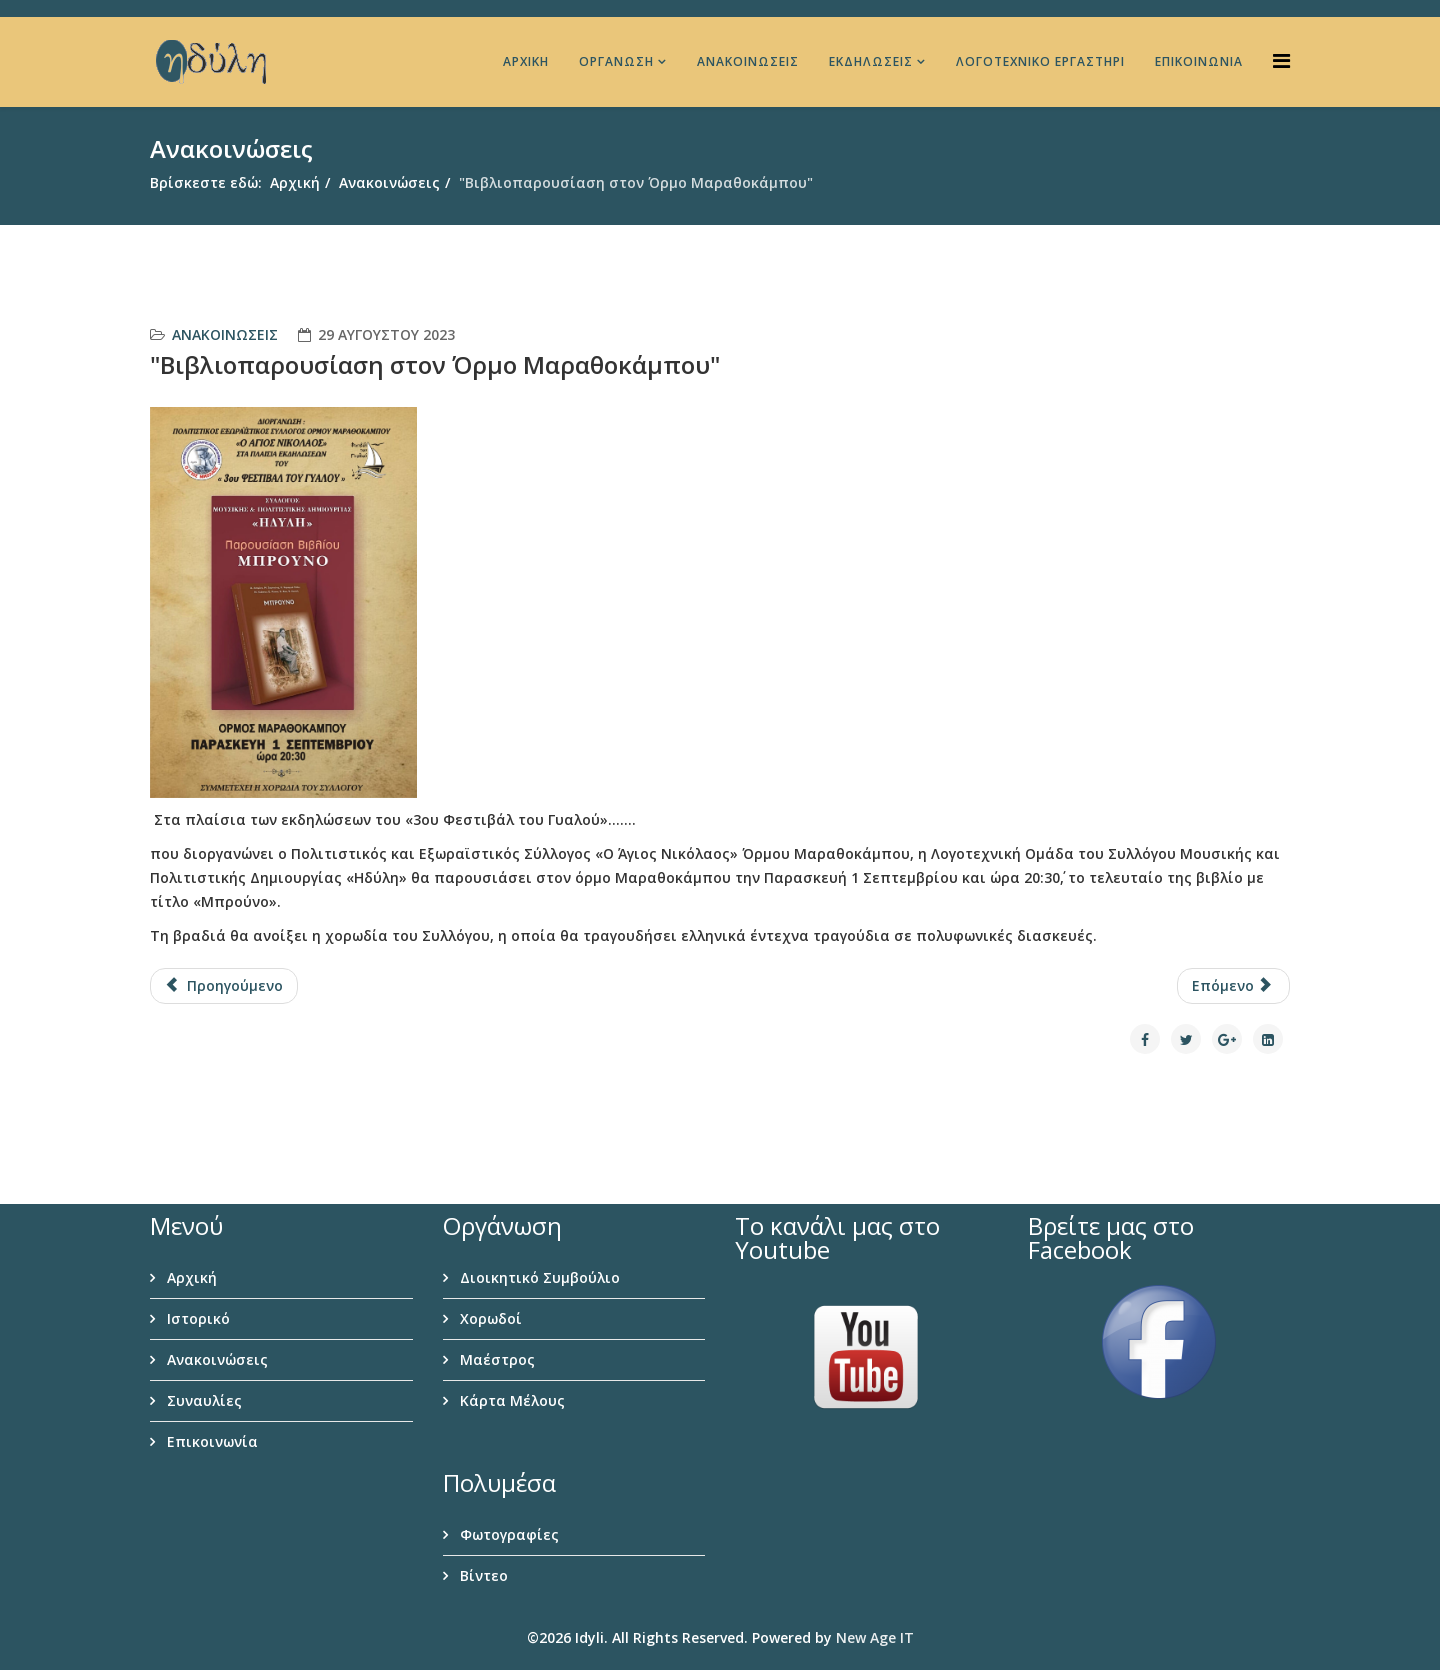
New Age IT (875, 1637)
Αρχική (526, 61)
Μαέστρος (495, 1359)
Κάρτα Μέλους (510, 1400)
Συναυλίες (202, 1400)
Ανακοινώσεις (748, 61)
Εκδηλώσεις (871, 61)
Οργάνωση (616, 61)
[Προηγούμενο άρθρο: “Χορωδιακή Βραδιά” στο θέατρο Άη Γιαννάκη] (224, 986)
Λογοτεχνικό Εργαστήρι (1040, 61)
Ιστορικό (196, 1318)
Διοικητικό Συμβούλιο (538, 1277)
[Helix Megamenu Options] (1281, 60)
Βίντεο (482, 1575)
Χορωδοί (489, 1318)
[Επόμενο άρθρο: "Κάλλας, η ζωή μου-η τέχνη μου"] (1234, 986)
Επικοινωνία (1199, 61)
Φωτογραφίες (507, 1534)
